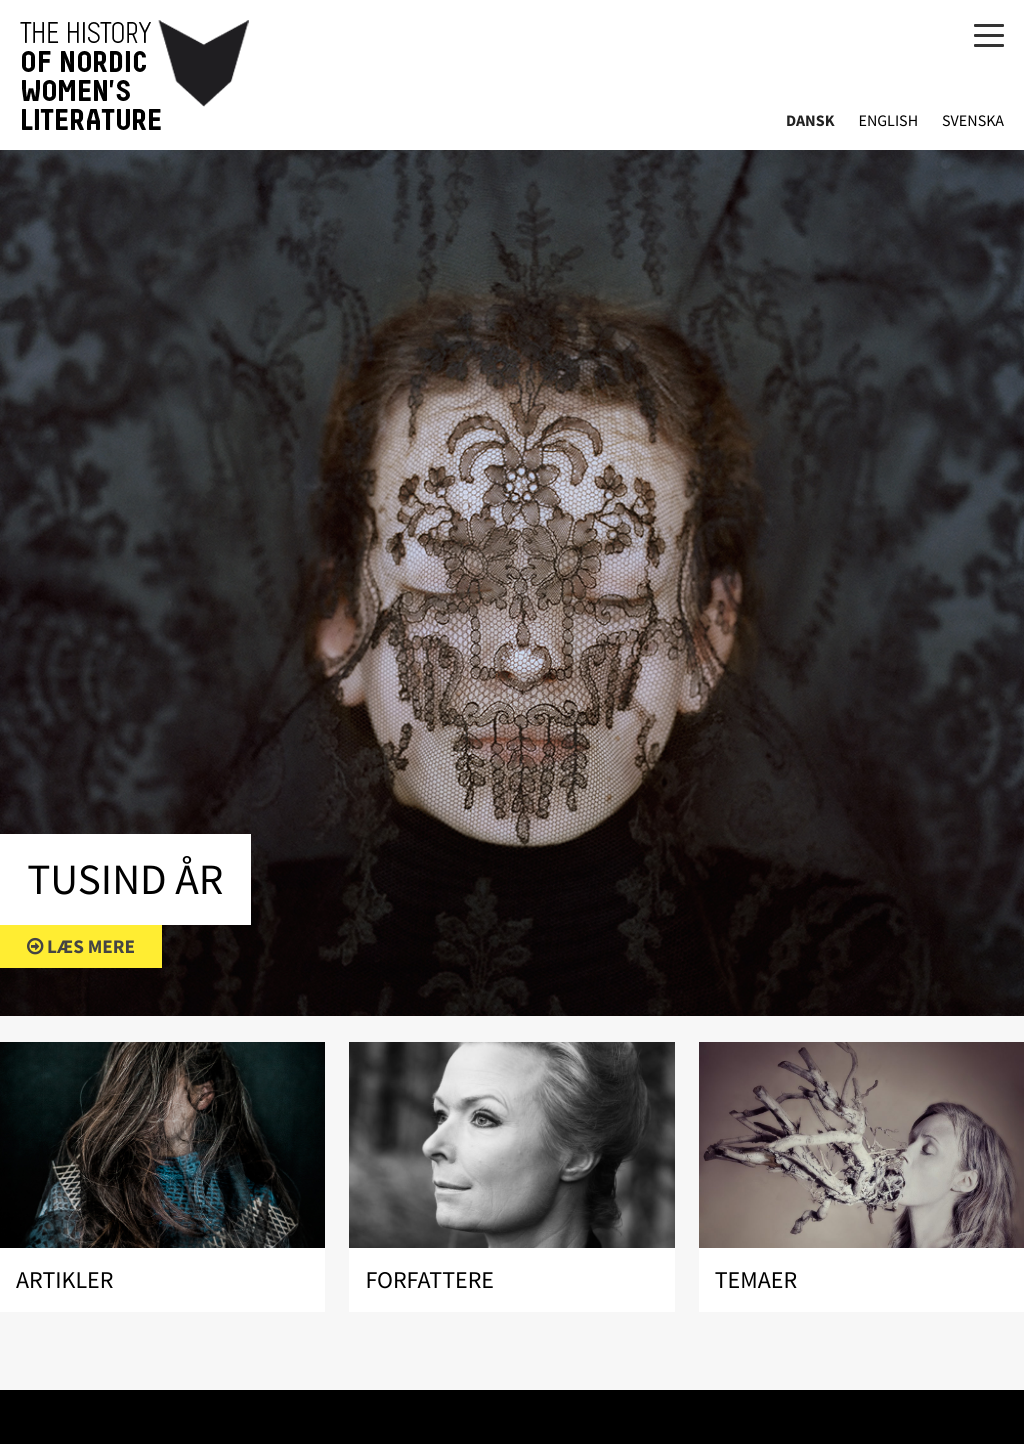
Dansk (810, 121)
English (888, 121)
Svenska (973, 121)
